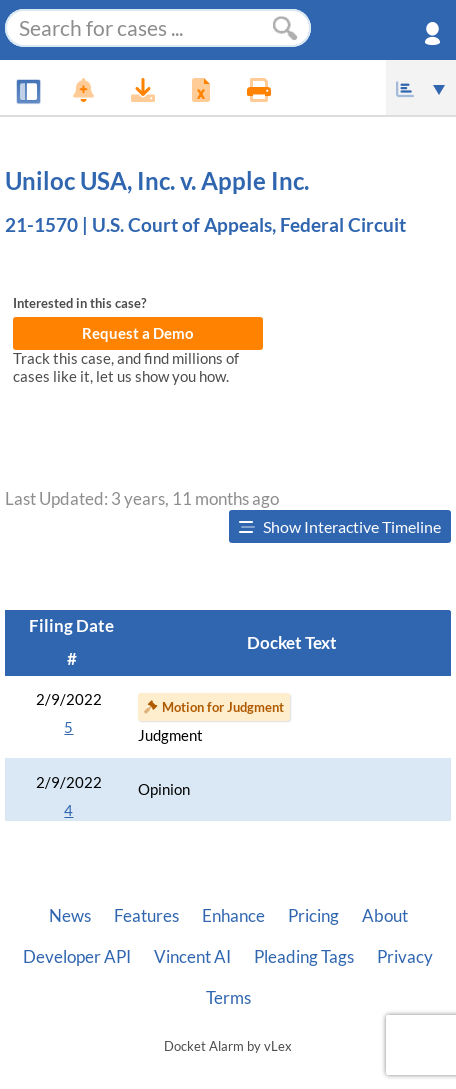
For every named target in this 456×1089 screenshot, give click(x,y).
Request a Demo (138, 333)
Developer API (77, 957)
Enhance (233, 916)
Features (146, 916)
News (70, 916)
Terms (228, 998)
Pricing (313, 916)
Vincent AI (192, 957)
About (385, 916)
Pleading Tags (304, 957)
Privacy (405, 957)
